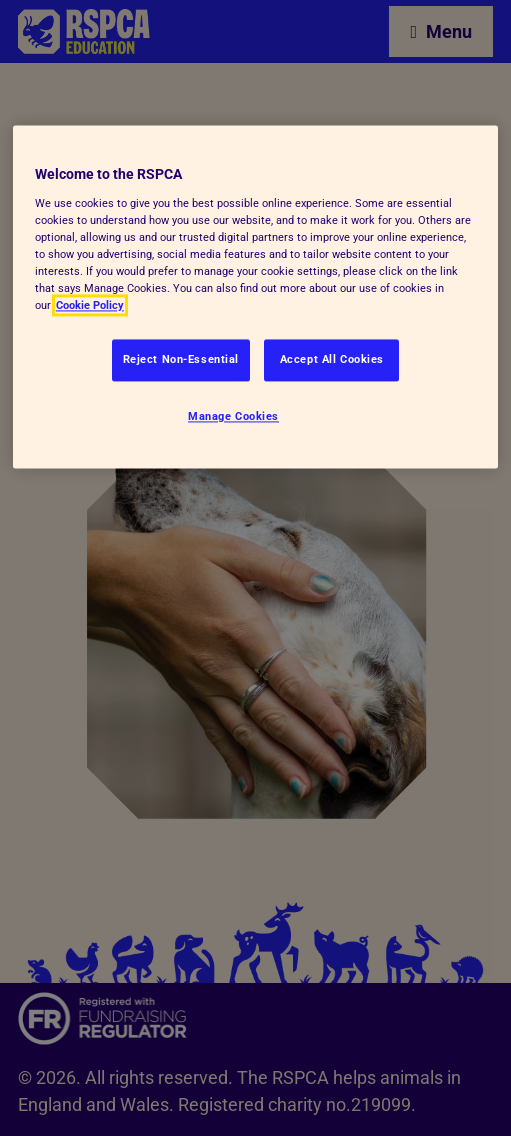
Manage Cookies (233, 417)
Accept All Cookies (332, 360)
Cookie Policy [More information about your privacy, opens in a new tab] (90, 306)
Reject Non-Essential (181, 360)
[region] (255, 297)
